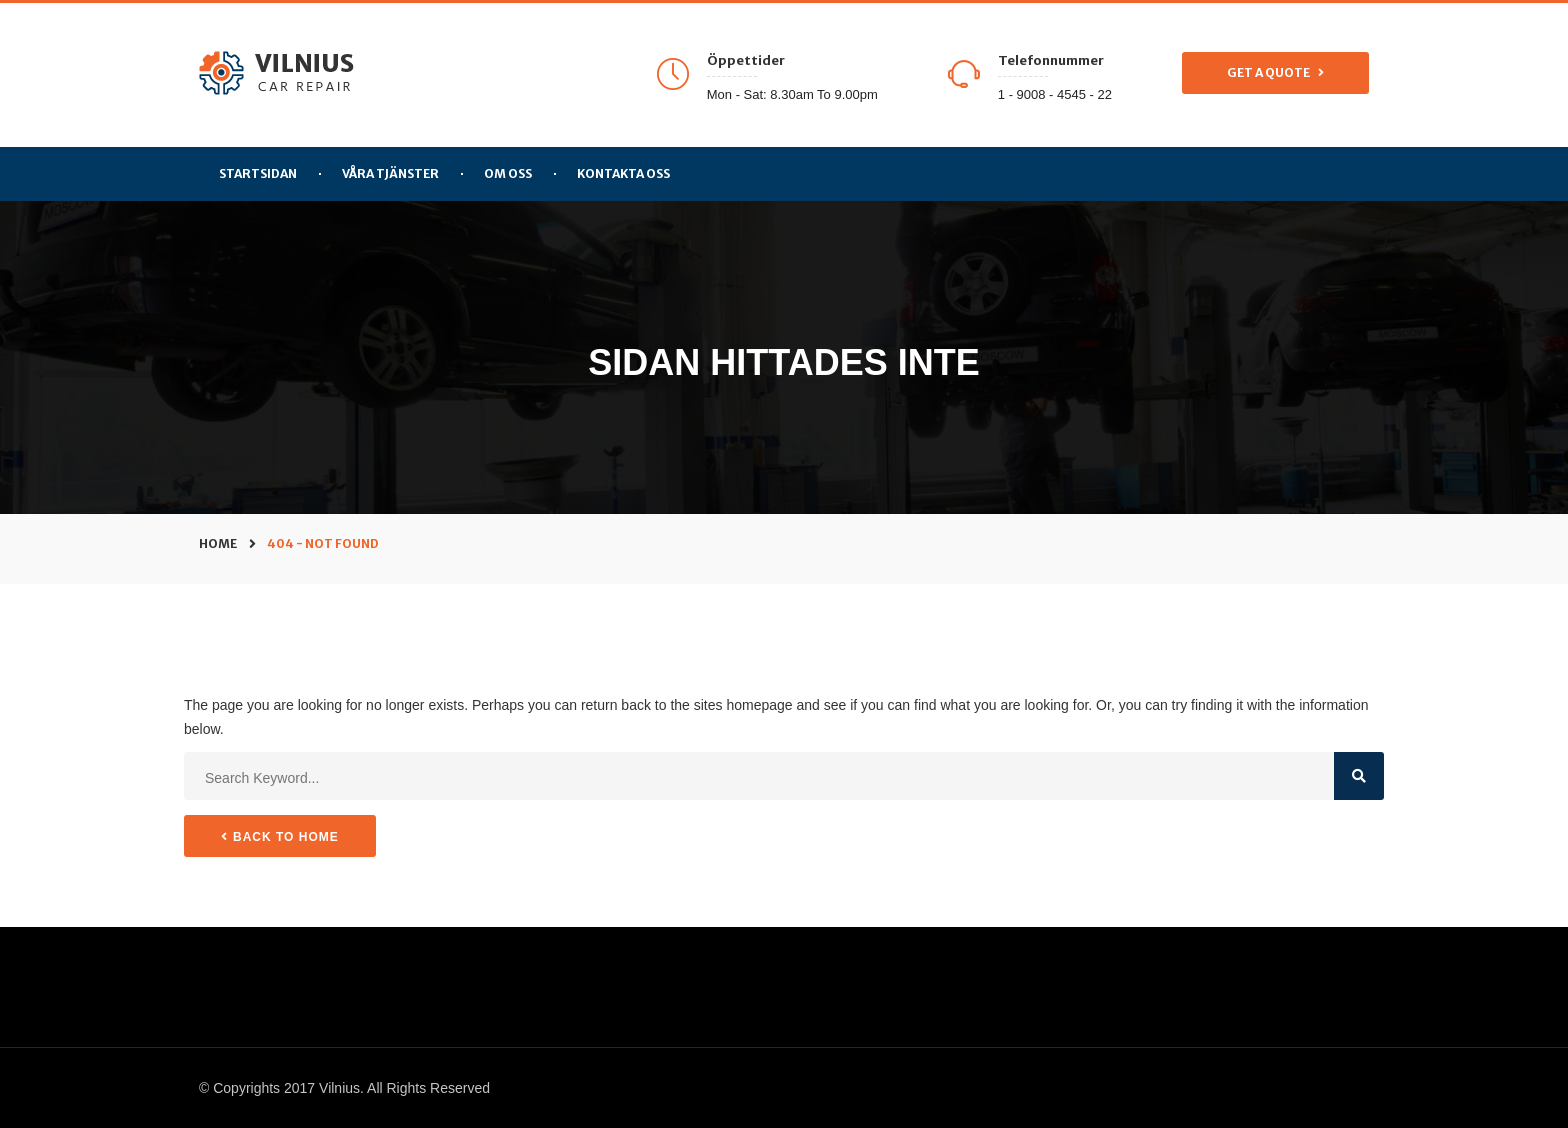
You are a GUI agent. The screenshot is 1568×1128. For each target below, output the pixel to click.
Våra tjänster (390, 173)
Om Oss (508, 173)
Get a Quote (1275, 73)
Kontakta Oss (623, 173)
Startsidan (258, 173)
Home (218, 543)
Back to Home (280, 837)
